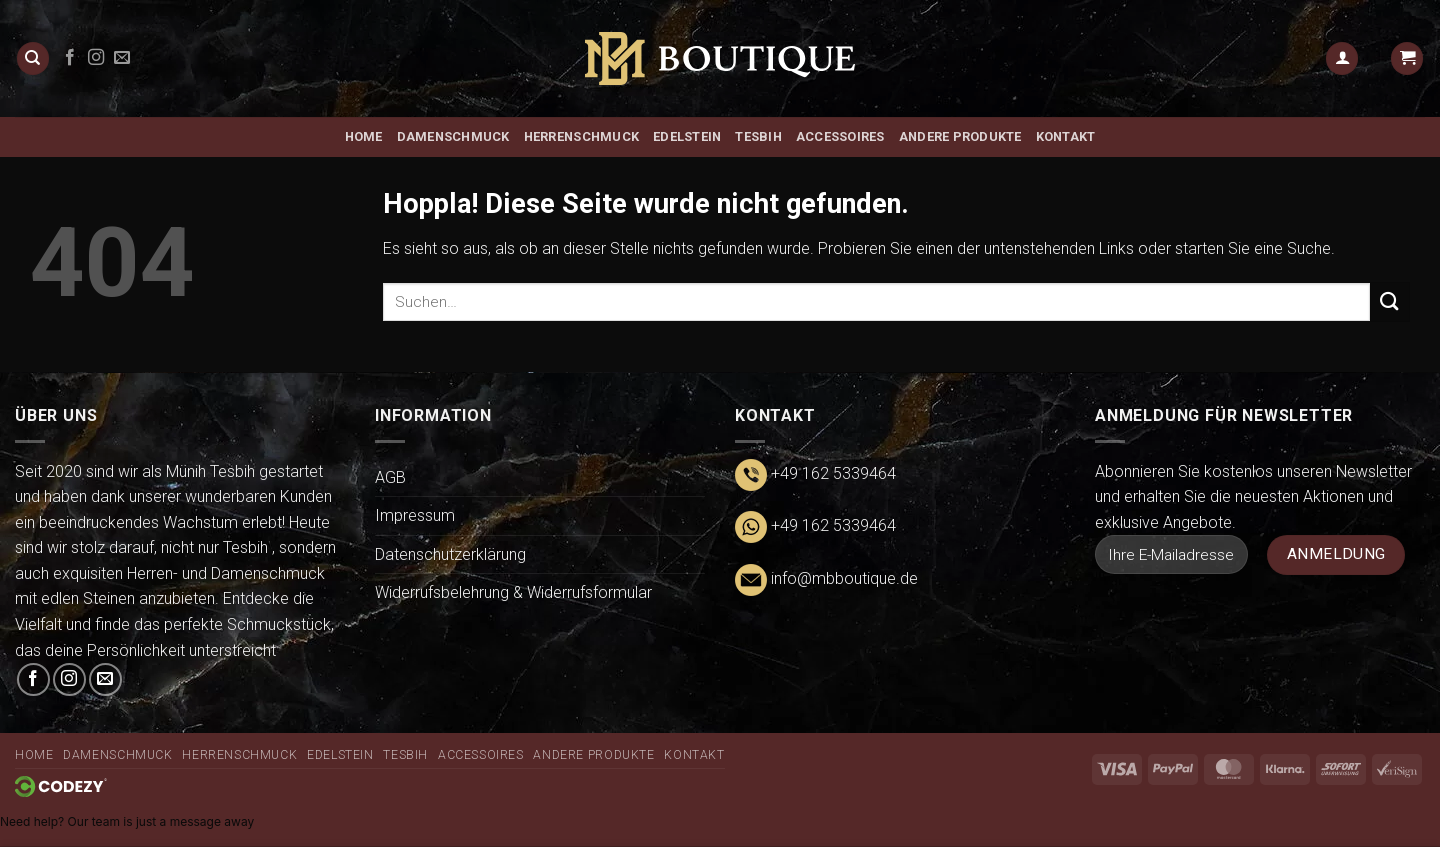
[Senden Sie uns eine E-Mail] (122, 58)
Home (364, 136)
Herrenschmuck (581, 136)
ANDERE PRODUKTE (960, 136)
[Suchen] (33, 58)
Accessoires (840, 136)
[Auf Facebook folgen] (70, 58)
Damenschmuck (453, 136)
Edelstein (687, 136)
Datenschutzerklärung (450, 554)
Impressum (415, 515)
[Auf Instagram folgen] (96, 58)
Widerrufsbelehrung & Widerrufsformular (513, 592)
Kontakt (1066, 136)
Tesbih (758, 136)
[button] (1342, 58)
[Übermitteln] (1390, 301)
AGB (390, 477)
